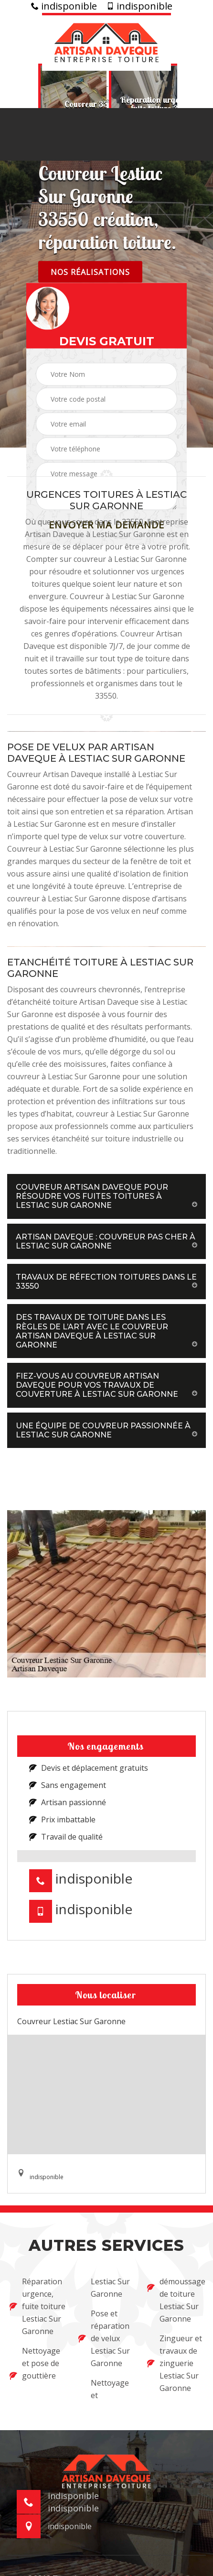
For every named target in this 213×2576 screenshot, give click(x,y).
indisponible (64, 6)
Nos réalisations (90, 272)
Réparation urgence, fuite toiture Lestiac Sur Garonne (37, 2306)
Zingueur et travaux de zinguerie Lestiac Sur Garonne (174, 2363)
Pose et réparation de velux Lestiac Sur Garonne (104, 2338)
